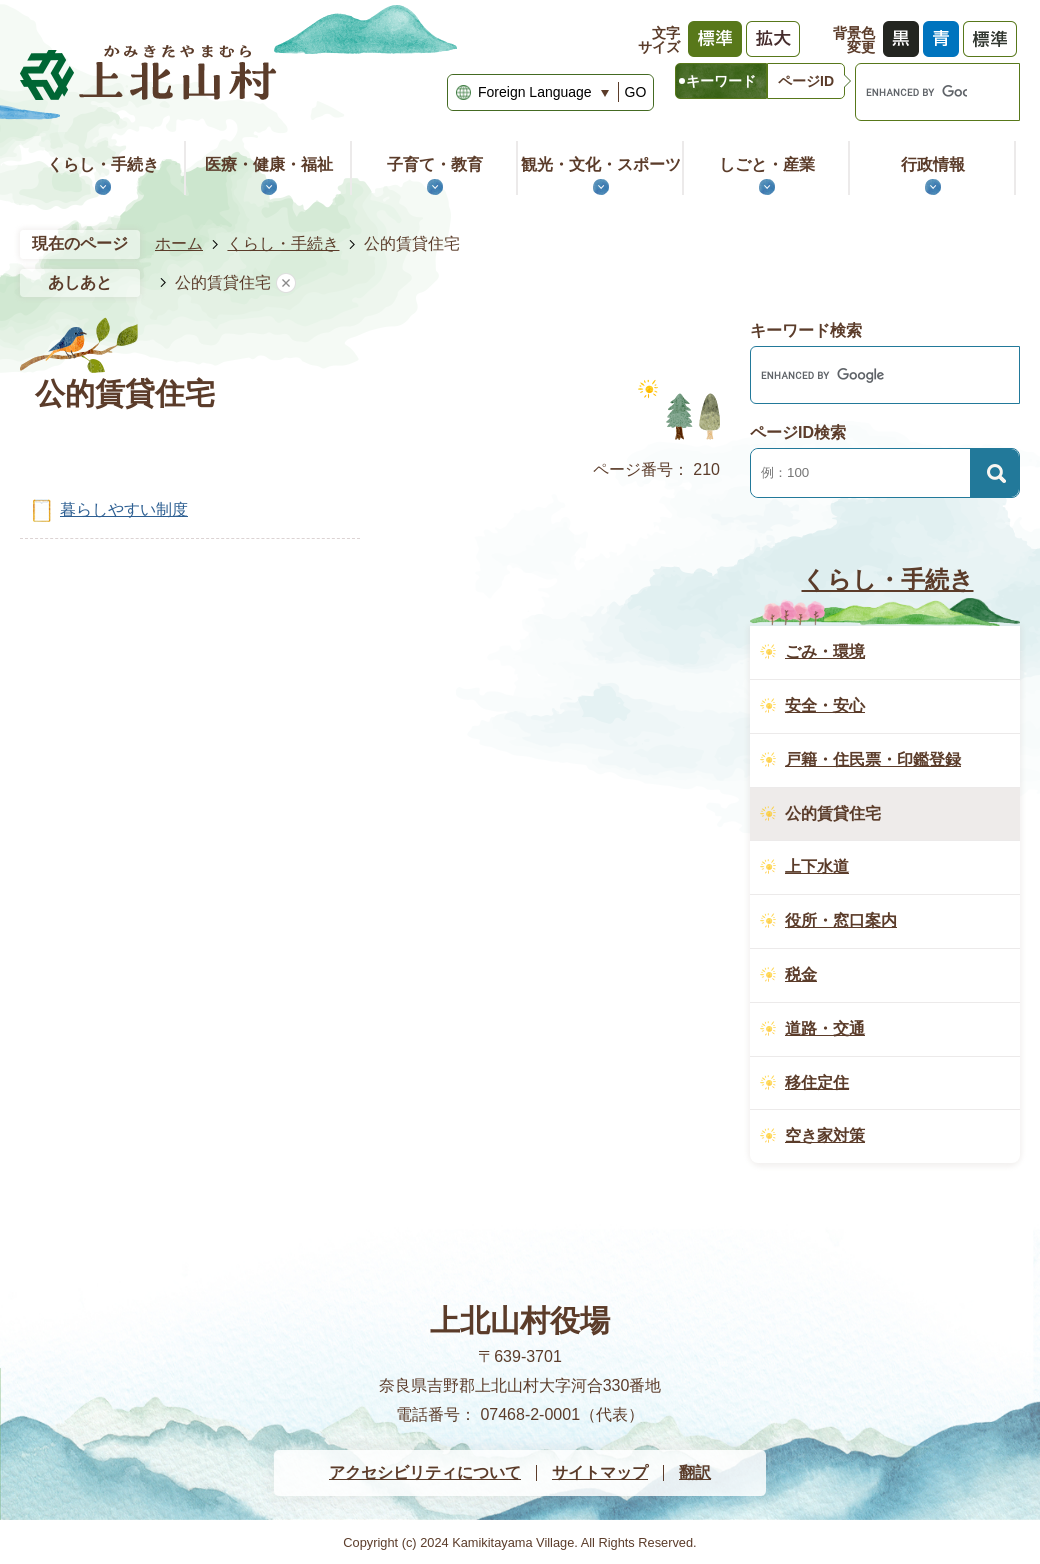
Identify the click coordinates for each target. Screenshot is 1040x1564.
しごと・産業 (767, 164)
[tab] (721, 81)
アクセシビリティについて (425, 1472)
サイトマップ (600, 1472)
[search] (911, 92)
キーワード (721, 81)
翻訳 (695, 1472)
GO (636, 92)
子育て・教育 (435, 164)
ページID (806, 81)
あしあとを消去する (286, 283)
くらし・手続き (103, 164)
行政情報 (933, 164)
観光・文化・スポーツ (601, 164)
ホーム (179, 243)
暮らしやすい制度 (124, 509)
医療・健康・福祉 (269, 164)
